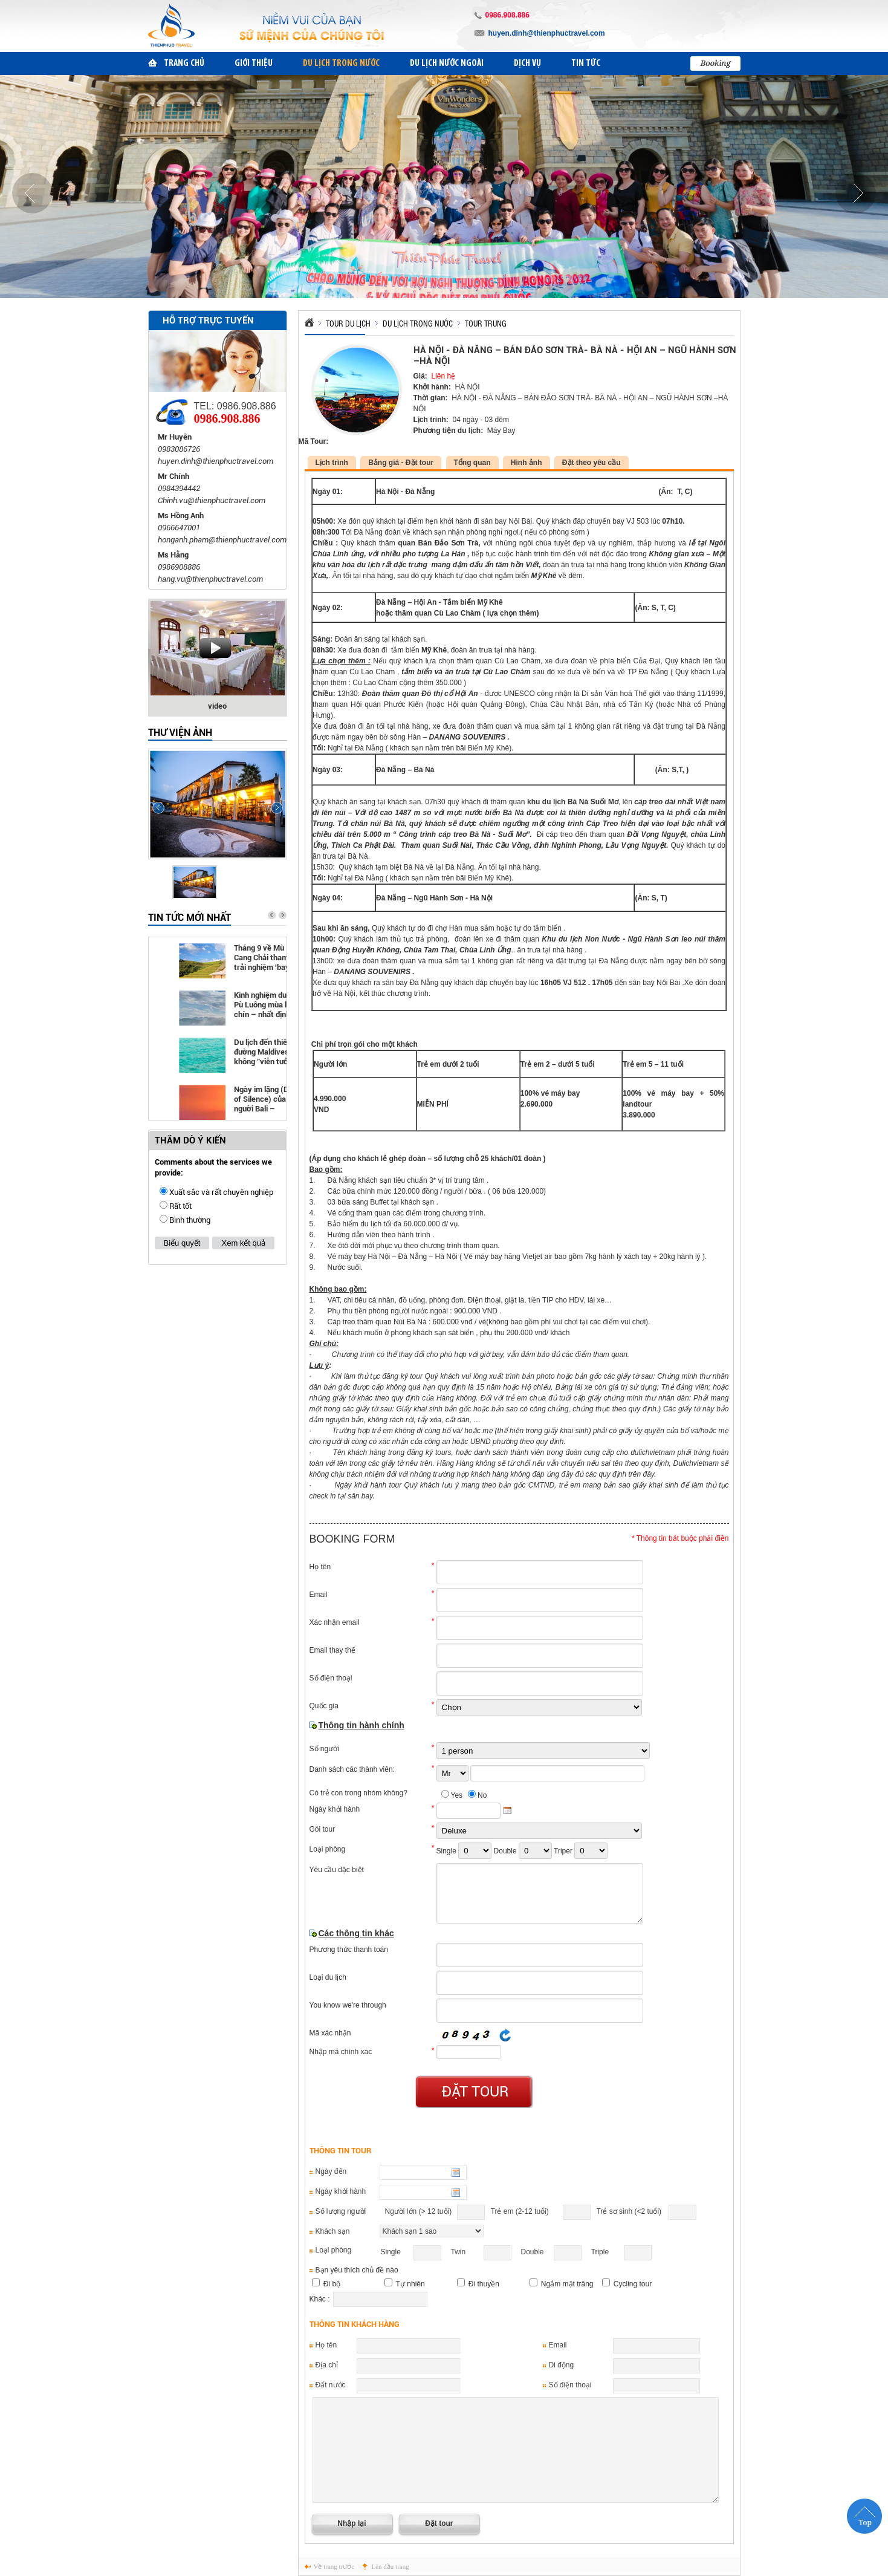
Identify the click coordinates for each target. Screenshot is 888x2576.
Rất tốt (180, 1206)
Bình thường (189, 1220)
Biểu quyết (182, 1242)
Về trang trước (334, 2566)
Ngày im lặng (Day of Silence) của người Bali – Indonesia (265, 1099)
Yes (457, 1795)
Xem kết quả (243, 1242)
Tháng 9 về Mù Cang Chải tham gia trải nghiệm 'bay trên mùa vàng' (267, 958)
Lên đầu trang (390, 2566)
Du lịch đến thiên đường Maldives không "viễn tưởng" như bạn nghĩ (267, 1052)
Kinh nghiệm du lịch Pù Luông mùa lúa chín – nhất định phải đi (267, 1005)
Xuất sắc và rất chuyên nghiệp (221, 1192)
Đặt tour (475, 2091)
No (482, 1795)
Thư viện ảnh (180, 732)
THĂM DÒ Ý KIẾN (190, 1140)
